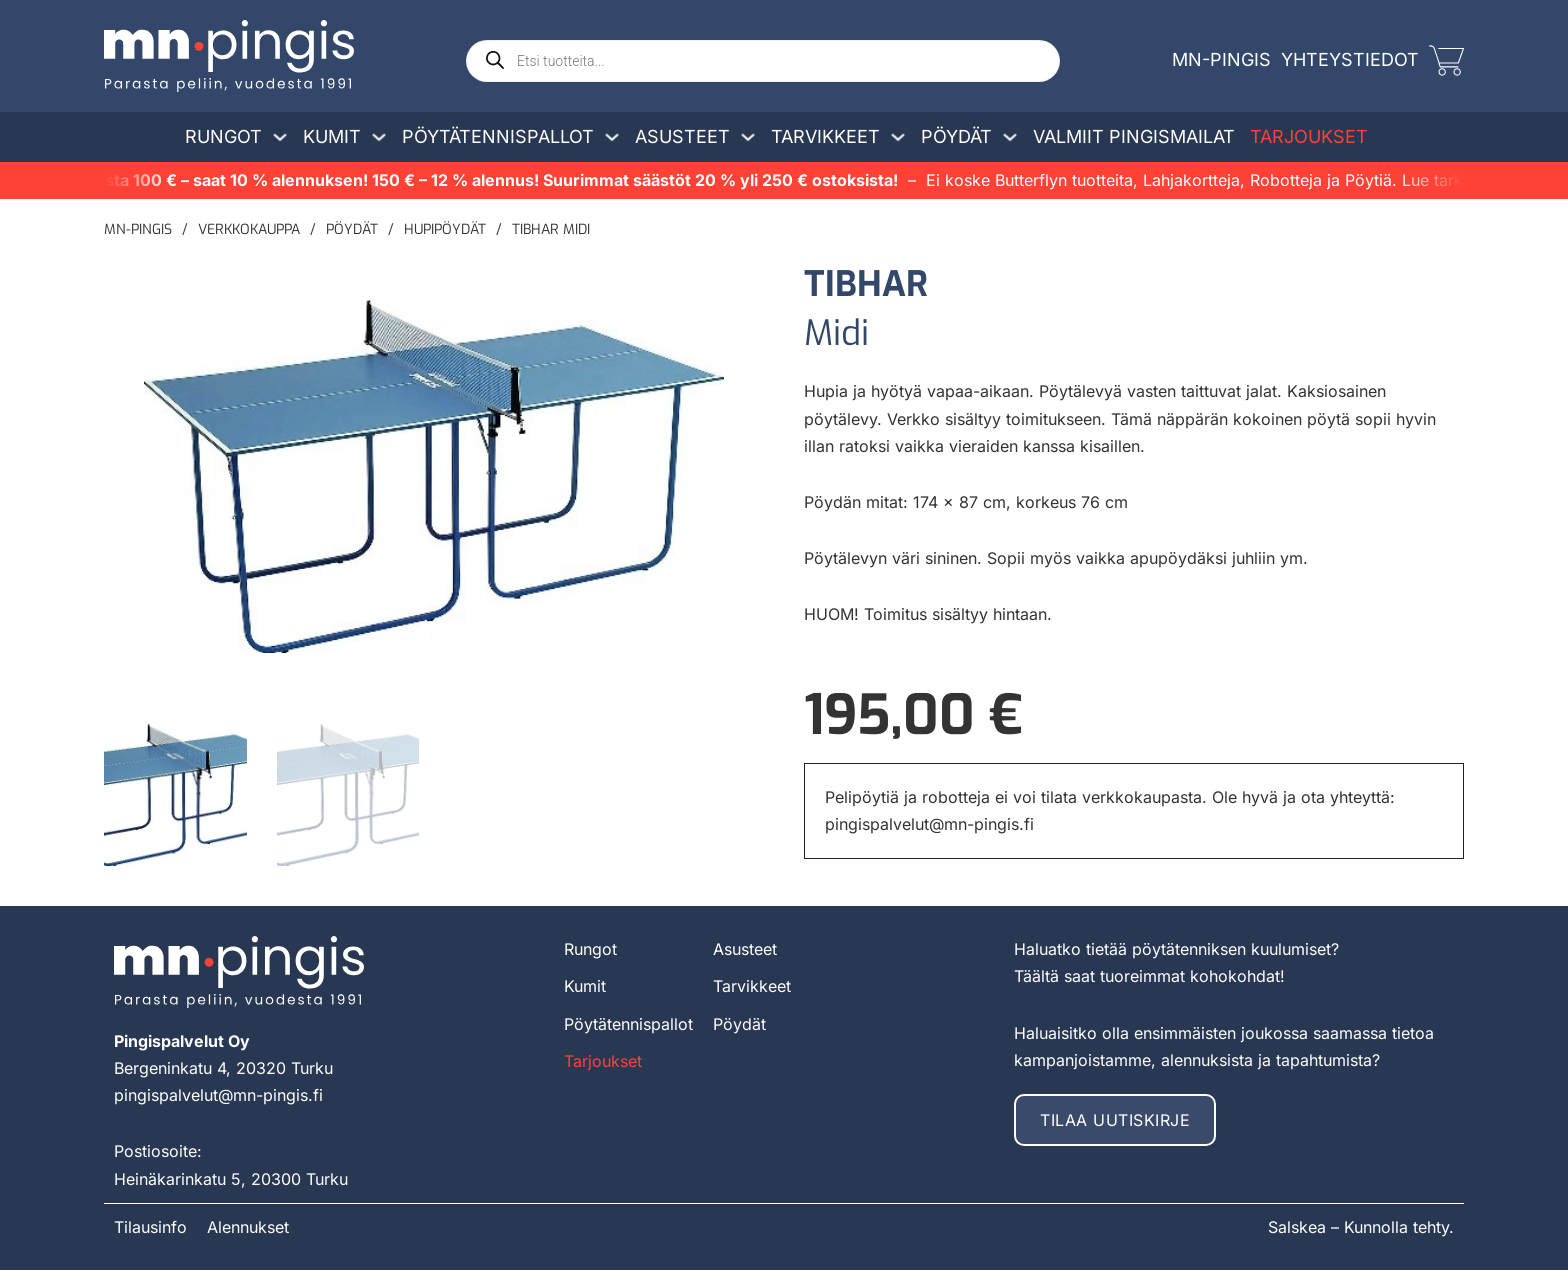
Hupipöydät (445, 229)
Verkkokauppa (249, 229)
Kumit (332, 136)
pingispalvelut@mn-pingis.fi (929, 824)
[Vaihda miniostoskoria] (1446, 60)
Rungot (223, 136)
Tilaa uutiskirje (1115, 1119)
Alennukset (248, 1226)
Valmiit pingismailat (1134, 136)
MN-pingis (138, 229)
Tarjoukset (1309, 136)
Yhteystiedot (1350, 59)
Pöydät (956, 136)
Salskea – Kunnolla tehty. (1361, 1226)
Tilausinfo (150, 1226)
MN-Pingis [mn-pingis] (1221, 59)
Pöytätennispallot (498, 136)
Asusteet (682, 136)
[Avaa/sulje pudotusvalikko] (280, 137)
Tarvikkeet (825, 136)
